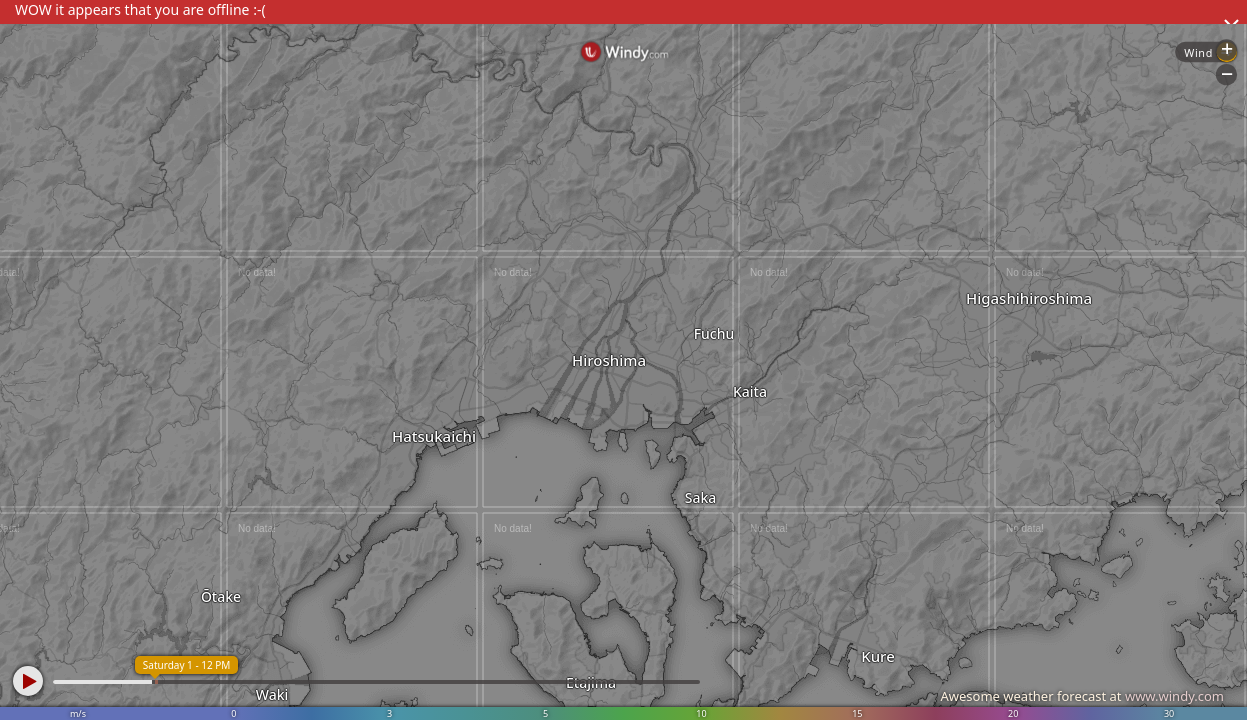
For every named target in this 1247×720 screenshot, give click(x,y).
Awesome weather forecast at (1082, 696)
